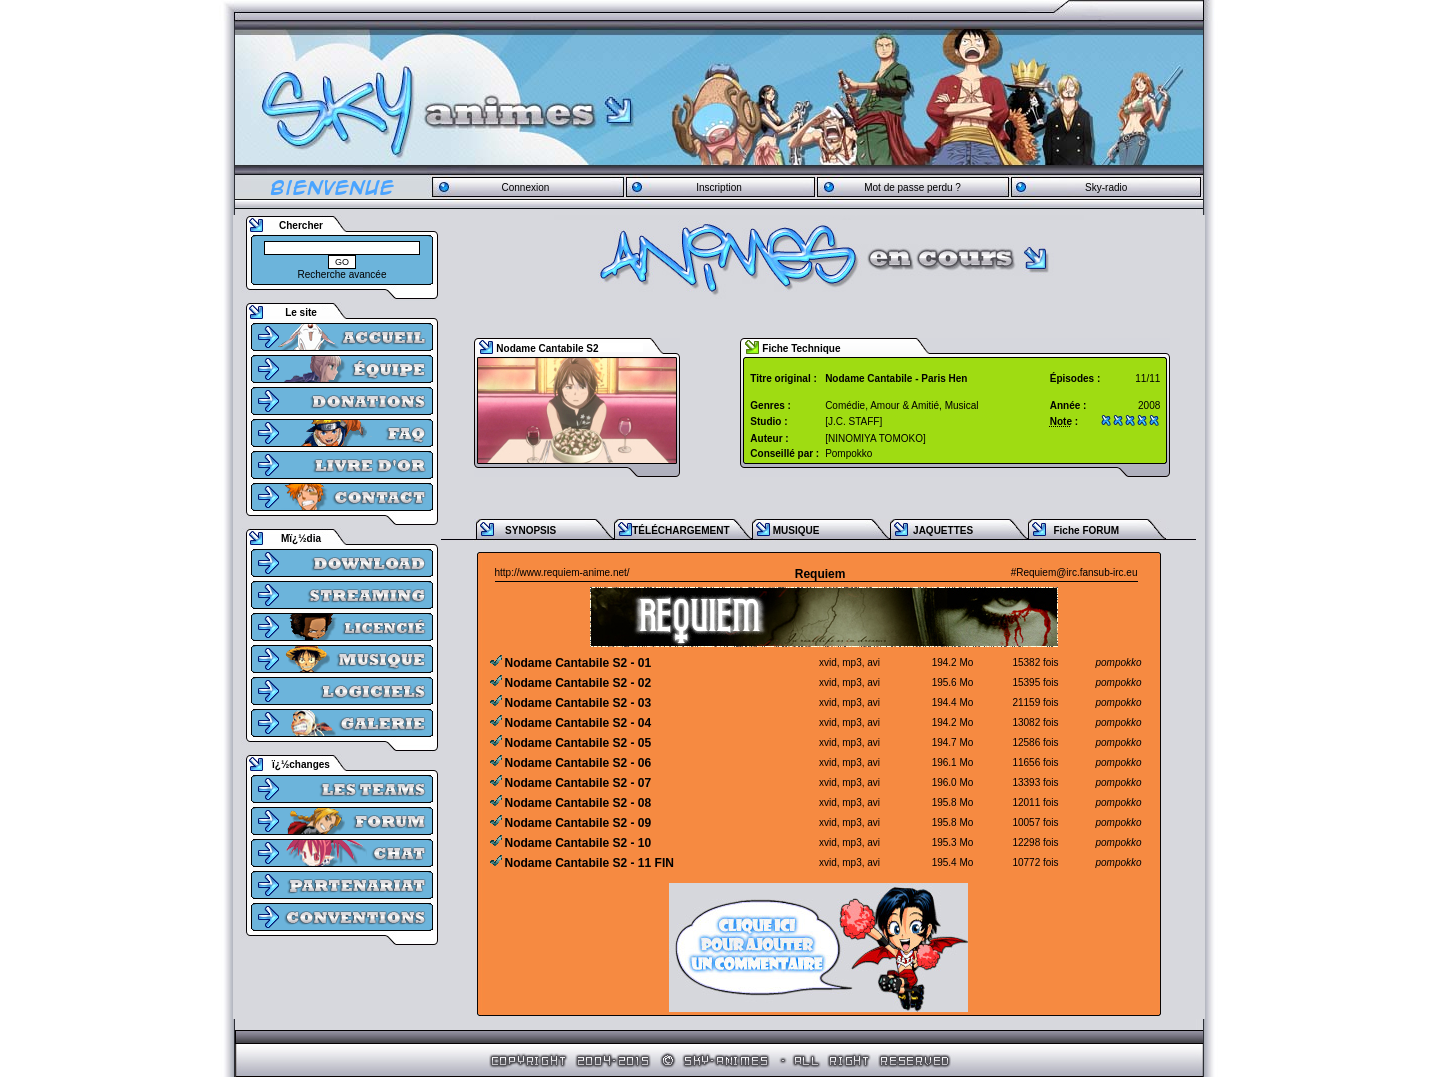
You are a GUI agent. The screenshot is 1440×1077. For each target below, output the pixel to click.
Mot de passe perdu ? (912, 187)
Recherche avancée (342, 274)
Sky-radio (1106, 187)
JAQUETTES (943, 530)
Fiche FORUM (1086, 530)
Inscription (719, 187)
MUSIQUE (796, 530)
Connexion (525, 187)
